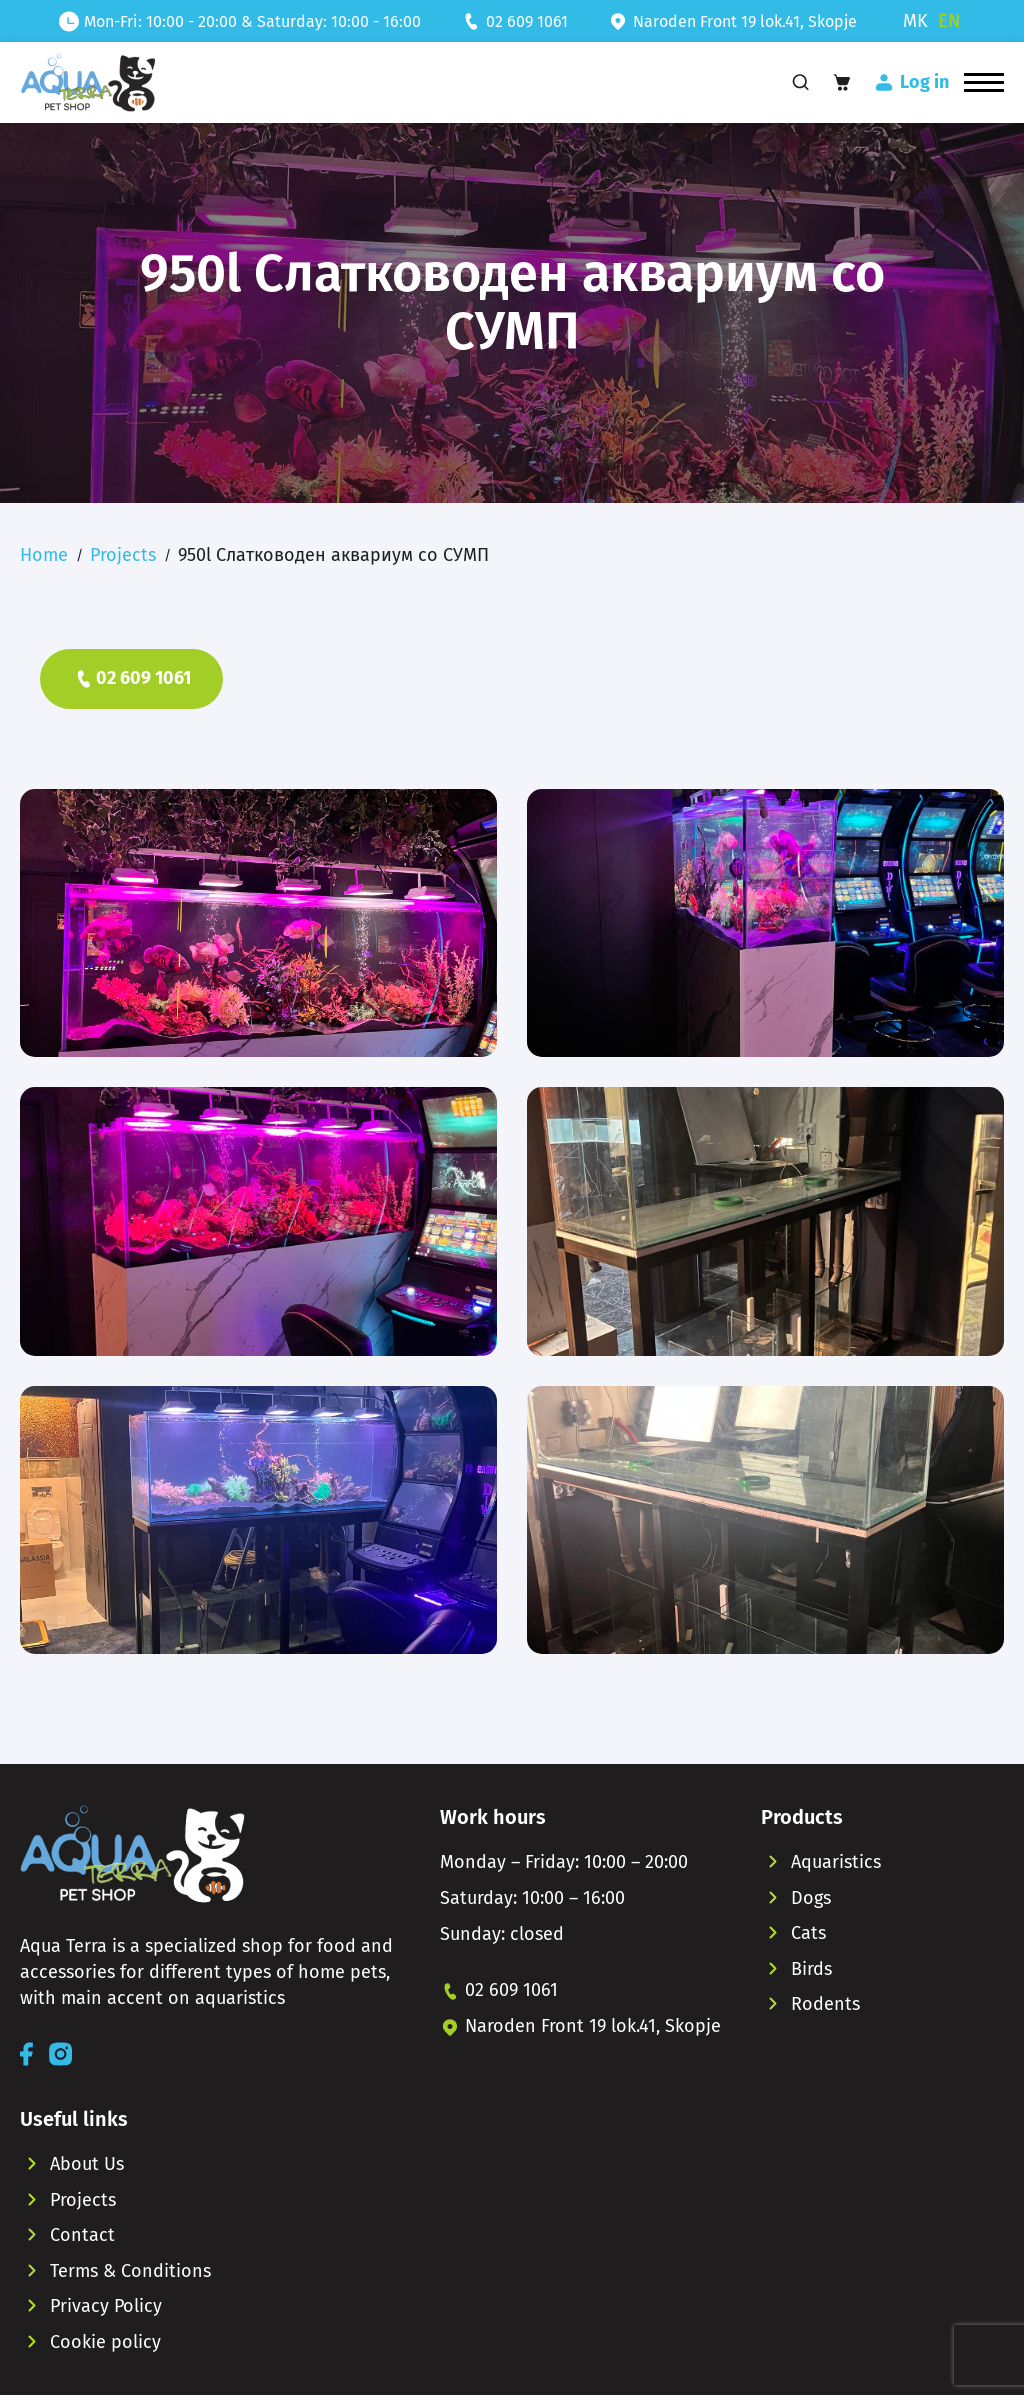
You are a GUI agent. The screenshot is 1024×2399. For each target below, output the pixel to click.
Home (44, 556)
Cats (808, 1935)
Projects (123, 556)
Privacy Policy (106, 2309)
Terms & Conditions (130, 2273)
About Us (87, 2165)
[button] (984, 84)
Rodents (825, 2007)
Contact (82, 2237)
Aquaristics (836, 1863)
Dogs (811, 1899)
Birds (811, 1971)
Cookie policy (105, 2345)
